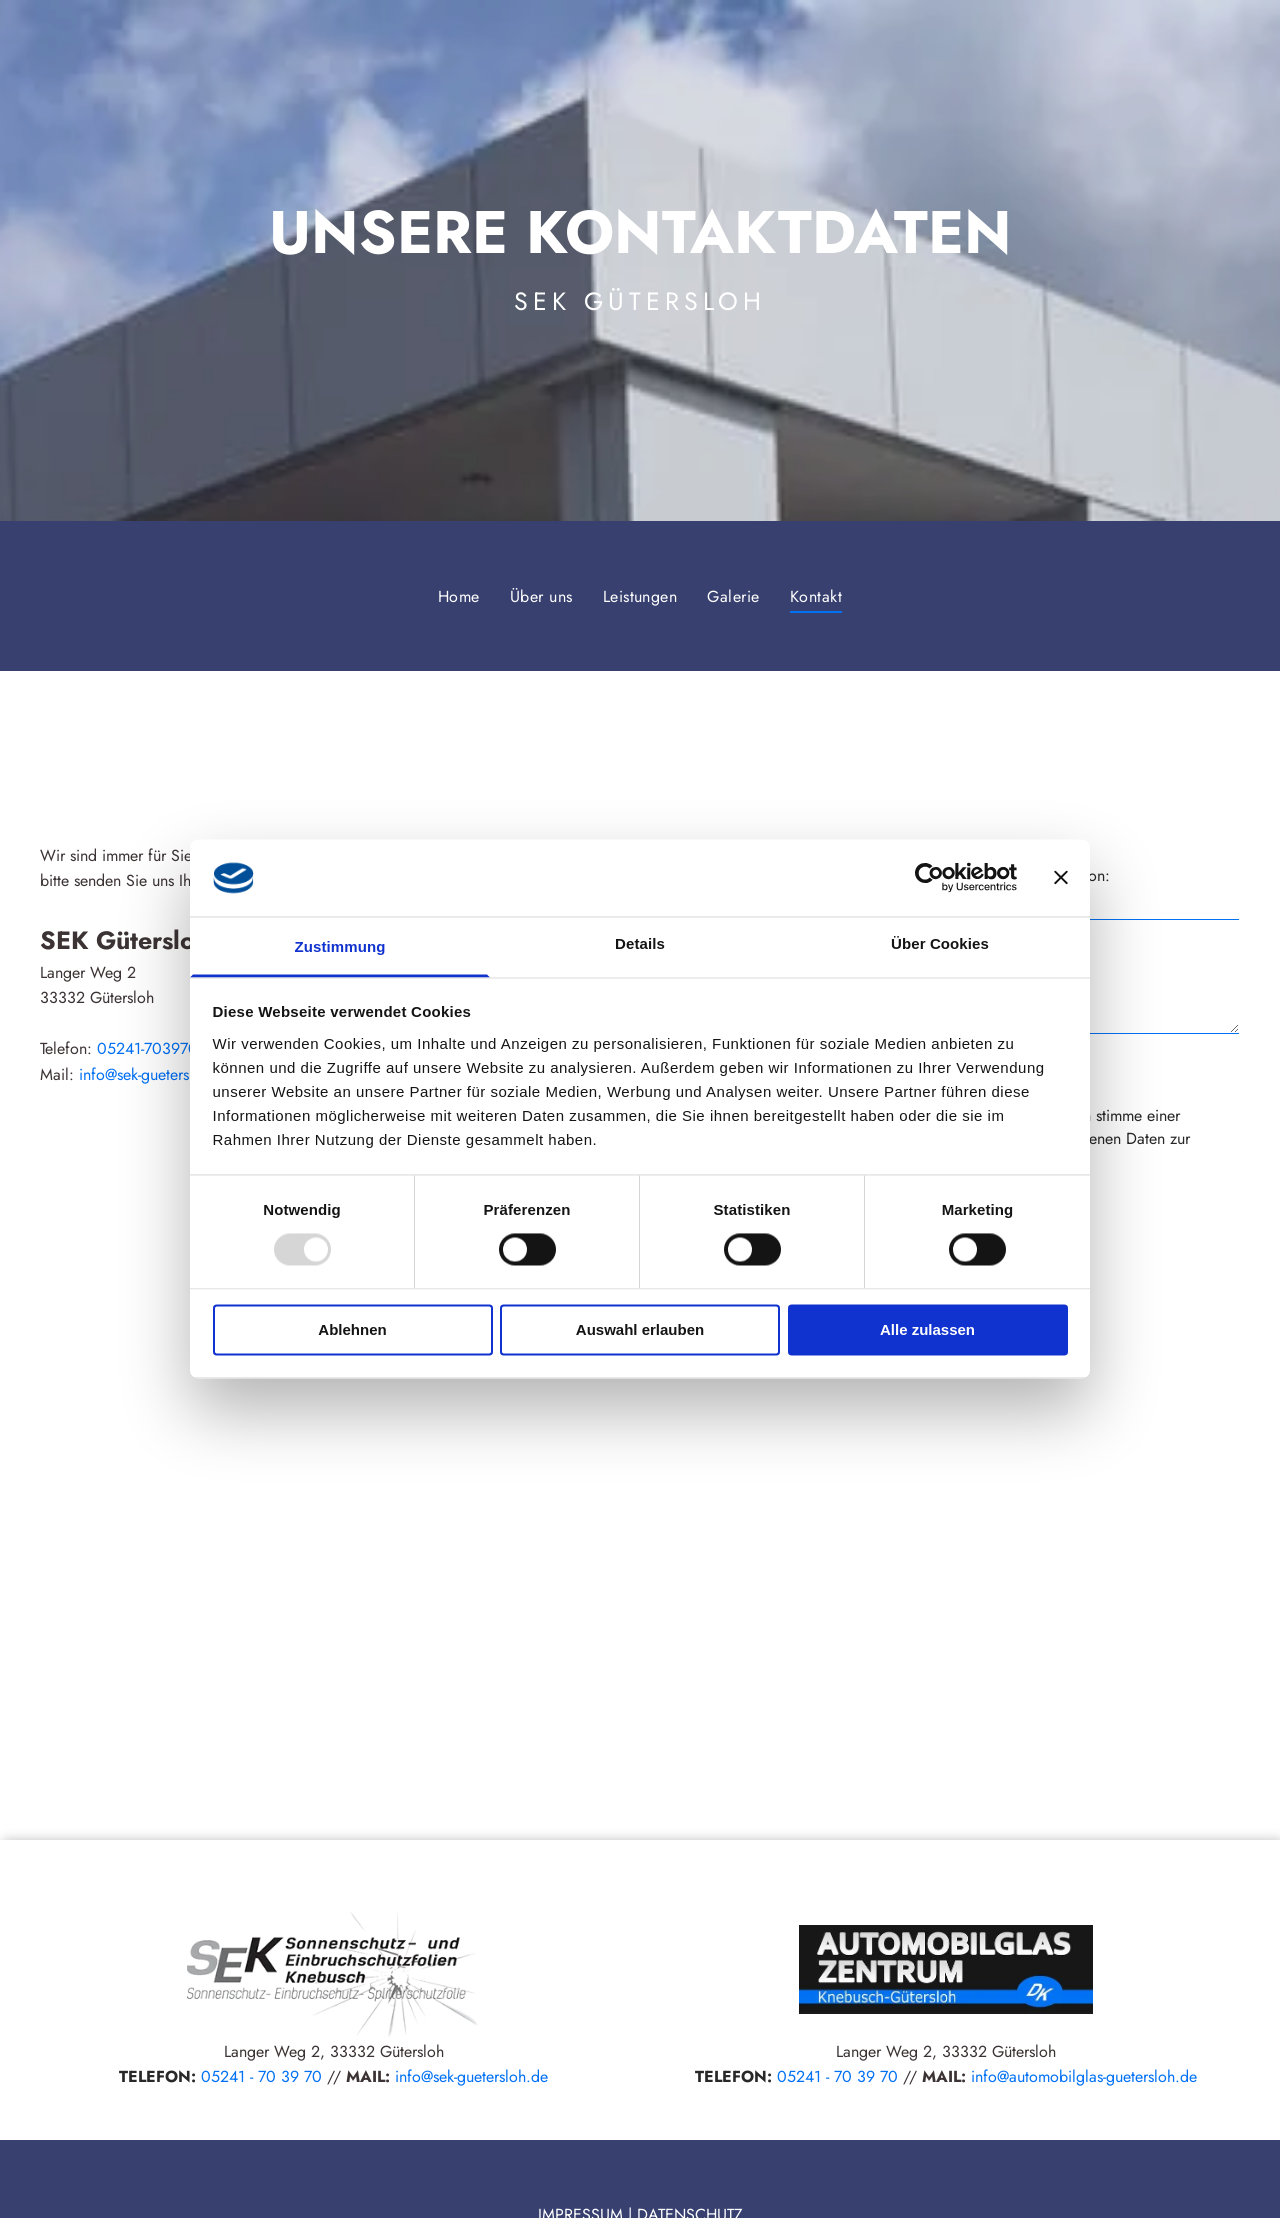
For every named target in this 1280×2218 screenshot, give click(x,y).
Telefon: (1084, 875)
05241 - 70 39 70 (261, 2076)
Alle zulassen (927, 1329)
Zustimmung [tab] (340, 946)
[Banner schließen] (1061, 878)
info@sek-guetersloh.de (155, 1074)
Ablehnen (352, 1329)
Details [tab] (640, 943)
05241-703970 (147, 1048)
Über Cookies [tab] (940, 943)
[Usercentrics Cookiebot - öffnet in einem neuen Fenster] (929, 878)
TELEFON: (157, 2076)
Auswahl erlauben (640, 1329)
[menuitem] (459, 595)
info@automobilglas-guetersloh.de (1084, 2076)
